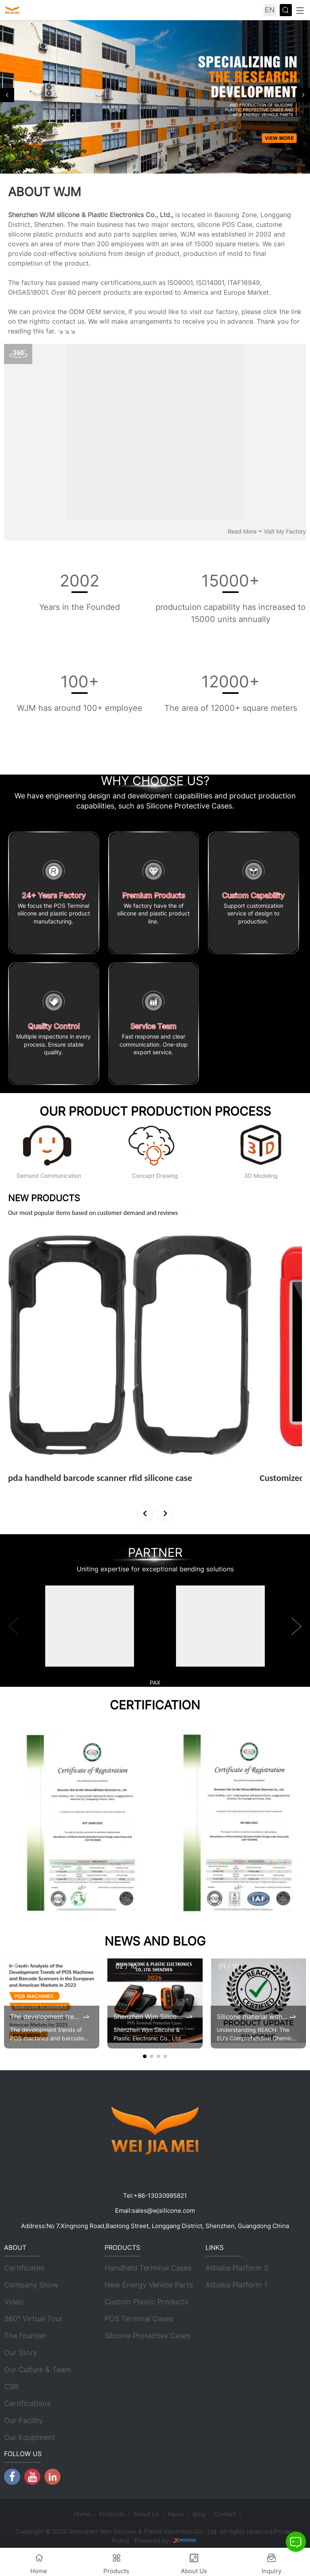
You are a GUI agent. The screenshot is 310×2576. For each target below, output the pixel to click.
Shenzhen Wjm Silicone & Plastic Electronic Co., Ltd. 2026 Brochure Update (148, 2017)
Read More (242, 531)
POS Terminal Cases (139, 2319)
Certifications (27, 2404)
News (176, 2514)
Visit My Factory (285, 531)
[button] (7, 95)
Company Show (31, 2285)
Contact (225, 2514)
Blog (199, 2514)
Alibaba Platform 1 (236, 2285)
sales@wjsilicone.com (163, 2211)
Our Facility (23, 2421)
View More (29, 1489)
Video (13, 2302)
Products (112, 2514)
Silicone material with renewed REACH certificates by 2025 (252, 2017)
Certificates (24, 2268)
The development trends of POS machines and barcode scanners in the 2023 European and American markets (45, 2017)
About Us (146, 2514)
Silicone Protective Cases (148, 2336)
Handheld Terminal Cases (148, 2268)
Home (81, 2514)
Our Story (20, 2353)
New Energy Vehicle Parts (149, 2285)
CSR (11, 2387)
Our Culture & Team (37, 2370)
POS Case (237, 224)
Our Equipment (29, 2438)
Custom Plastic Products (146, 2302)
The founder (25, 2336)
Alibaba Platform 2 (236, 2268)
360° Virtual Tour (33, 2319)
